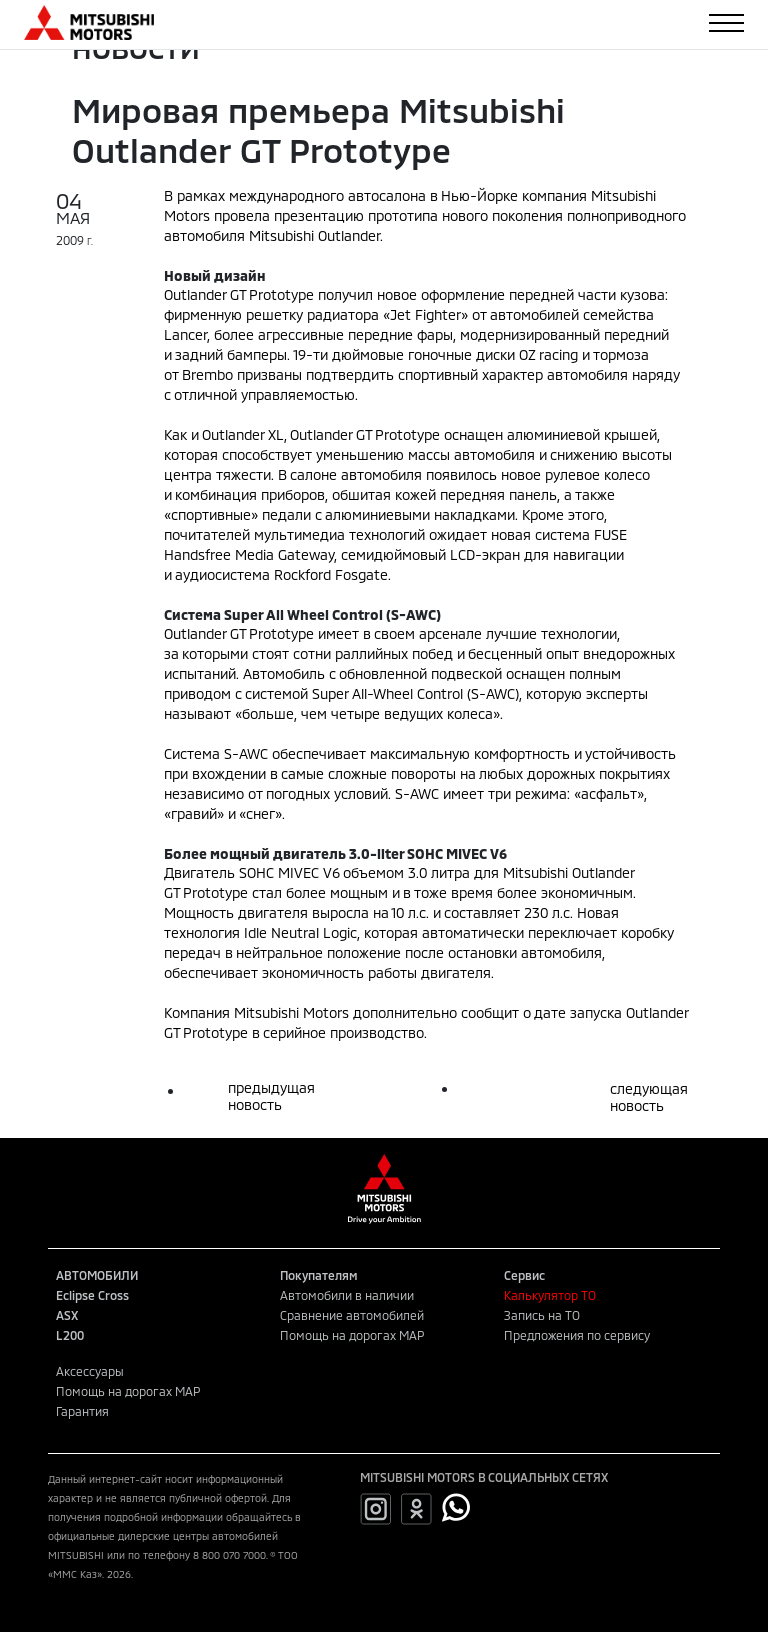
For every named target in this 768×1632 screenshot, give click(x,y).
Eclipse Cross (92, 1295)
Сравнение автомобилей (352, 1315)
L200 (70, 1335)
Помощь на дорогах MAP (352, 1335)
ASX (67, 1315)
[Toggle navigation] (726, 23)
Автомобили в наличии (347, 1295)
